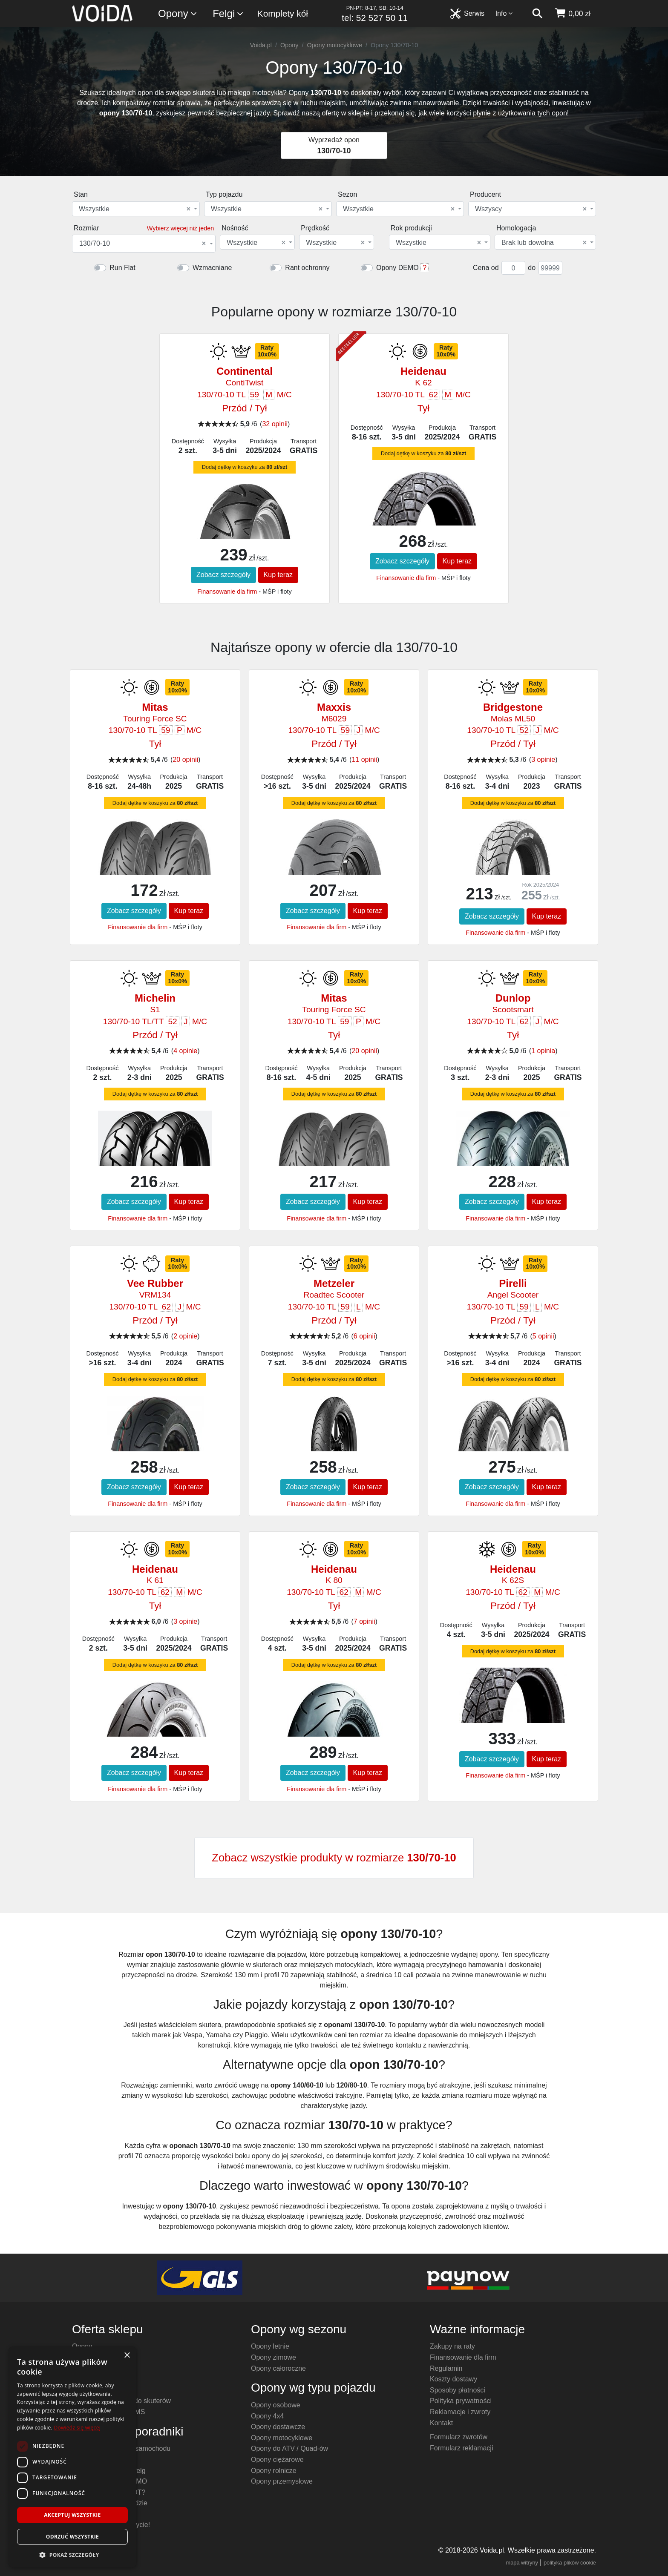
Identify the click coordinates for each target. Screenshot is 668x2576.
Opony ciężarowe (277, 2459)
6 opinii (364, 1336)
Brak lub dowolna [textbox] (544, 242)
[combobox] (136, 208)
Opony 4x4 (267, 2416)
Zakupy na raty (452, 2346)
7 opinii (364, 1621)
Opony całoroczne (278, 2368)
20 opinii (185, 759)
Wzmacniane (212, 267)
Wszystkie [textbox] (134, 209)
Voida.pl (261, 45)
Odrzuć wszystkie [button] (72, 2536)
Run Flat (122, 267)
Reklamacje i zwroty (460, 2411)
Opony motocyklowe (334, 45)
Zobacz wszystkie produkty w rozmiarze (334, 1858)
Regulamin (446, 2368)
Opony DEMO (397, 267)
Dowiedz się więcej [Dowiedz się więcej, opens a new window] (77, 2427)
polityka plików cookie (570, 2562)
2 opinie (185, 1336)
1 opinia (543, 1050)
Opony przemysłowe (282, 2481)
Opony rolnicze (274, 2470)
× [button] (127, 2355)
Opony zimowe (273, 2357)
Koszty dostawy (453, 2379)
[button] (72, 2554)
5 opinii (543, 1336)
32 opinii (275, 424)
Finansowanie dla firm (227, 591)
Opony (178, 14)
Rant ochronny (307, 267)
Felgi (228, 14)
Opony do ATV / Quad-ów (289, 2448)
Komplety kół (282, 13)
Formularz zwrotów (458, 2437)
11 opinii (364, 759)
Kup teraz (278, 574)
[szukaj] (537, 13)
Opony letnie (270, 2346)
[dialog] (72, 2456)
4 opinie (185, 1050)
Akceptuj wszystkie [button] (72, 2515)
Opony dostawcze (278, 2426)
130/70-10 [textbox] (142, 243)
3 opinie (543, 759)
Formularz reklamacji (461, 2448)
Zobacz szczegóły (223, 574)
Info (504, 13)
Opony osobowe (275, 2405)
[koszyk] (572, 13)
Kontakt (441, 2423)
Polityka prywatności (461, 2400)
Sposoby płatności (457, 2390)
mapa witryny (522, 2562)
